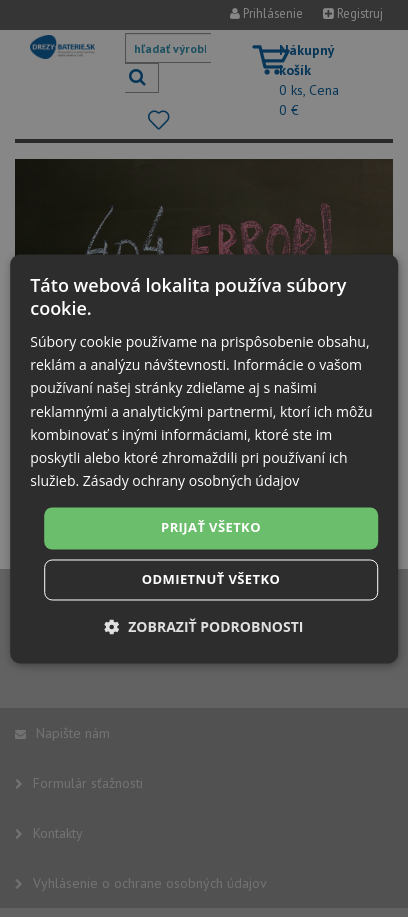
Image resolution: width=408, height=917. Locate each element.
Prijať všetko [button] (211, 527)
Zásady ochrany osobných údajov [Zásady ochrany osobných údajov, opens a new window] (191, 480)
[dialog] (204, 458)
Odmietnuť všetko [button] (211, 579)
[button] (204, 626)
